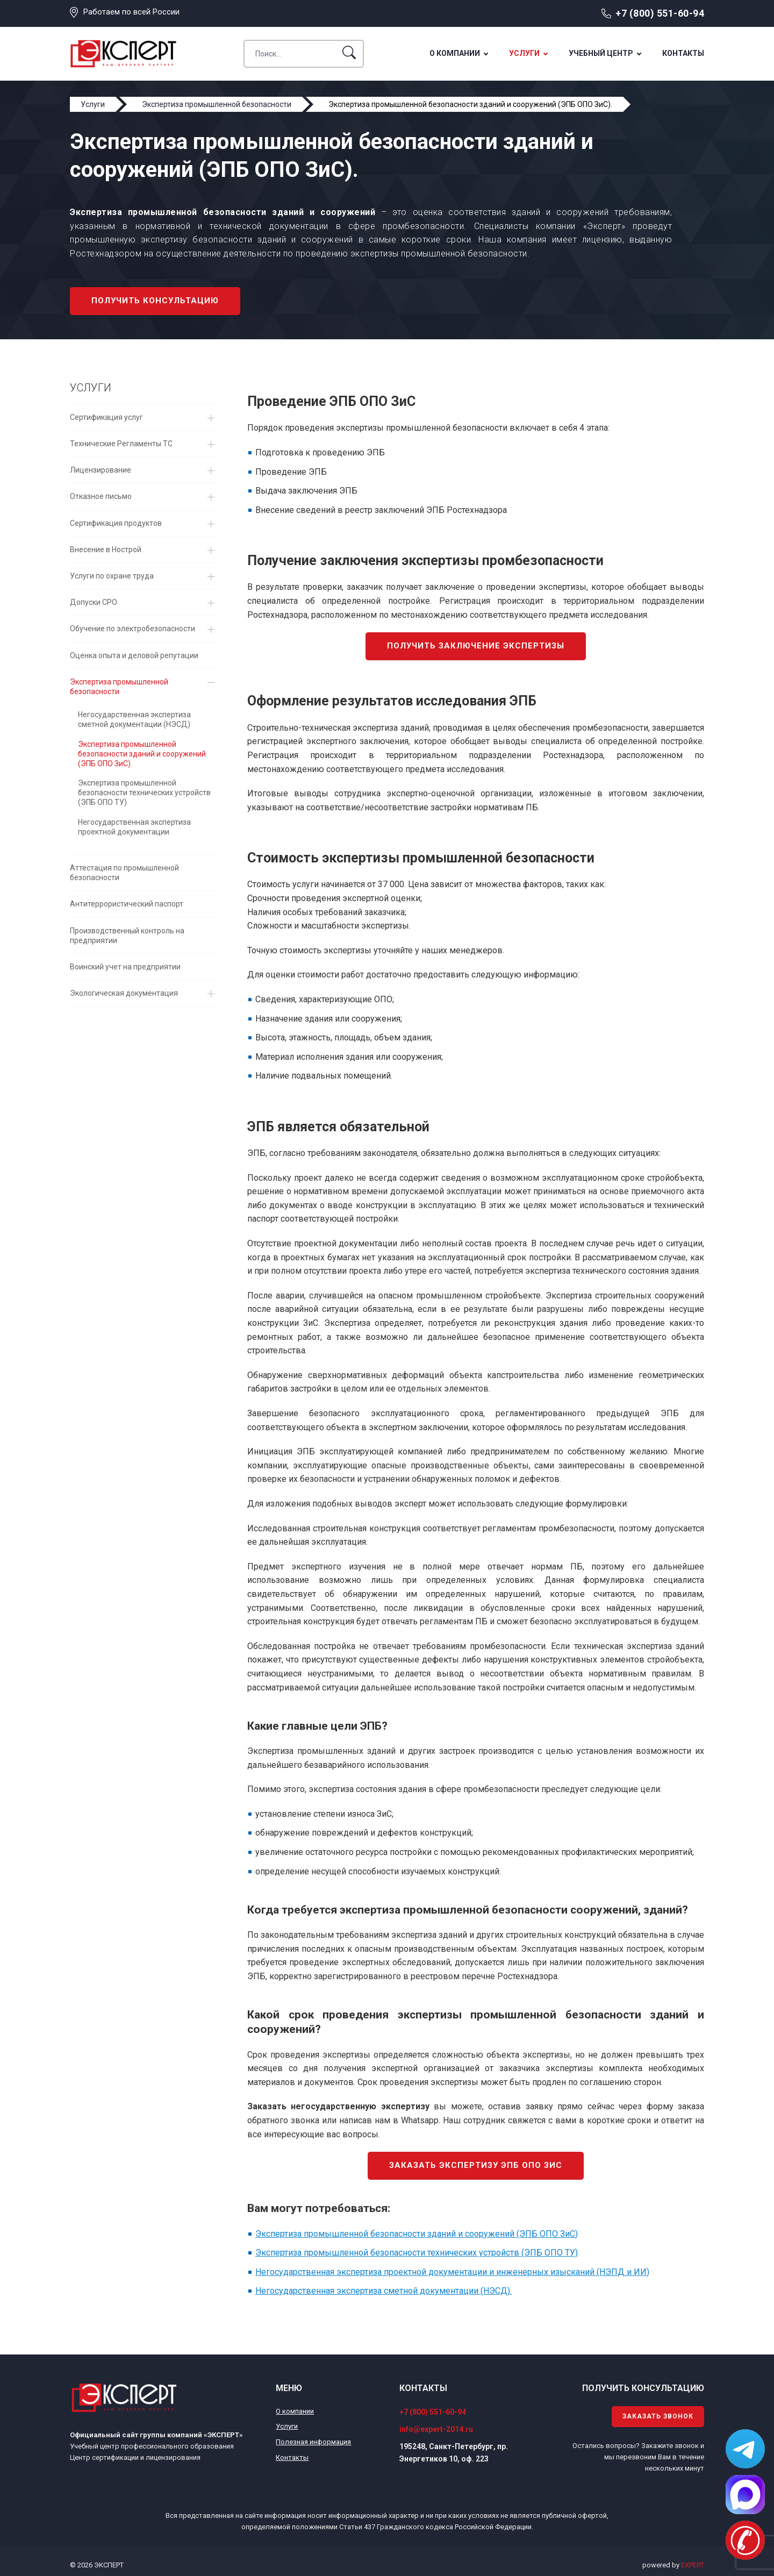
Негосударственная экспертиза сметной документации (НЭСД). (383, 2291)
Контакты (683, 53)
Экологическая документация (124, 993)
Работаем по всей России (131, 12)
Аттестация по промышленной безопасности (124, 873)
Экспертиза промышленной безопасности (119, 686)
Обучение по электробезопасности (132, 628)
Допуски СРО (93, 602)
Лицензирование (100, 470)
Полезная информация (313, 2442)
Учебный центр (601, 53)
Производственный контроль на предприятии (127, 935)
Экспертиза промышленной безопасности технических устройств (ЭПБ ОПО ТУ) (144, 793)
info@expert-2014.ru (436, 2429)
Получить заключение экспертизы (475, 646)
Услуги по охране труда (112, 576)
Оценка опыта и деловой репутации (134, 655)
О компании (454, 53)
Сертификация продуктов (116, 523)
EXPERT (692, 2565)
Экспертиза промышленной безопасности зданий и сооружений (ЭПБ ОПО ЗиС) (416, 2234)
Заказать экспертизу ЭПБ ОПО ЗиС (475, 2165)
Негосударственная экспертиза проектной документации (134, 827)
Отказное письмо (101, 496)
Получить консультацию (155, 300)
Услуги (524, 53)
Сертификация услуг (106, 417)
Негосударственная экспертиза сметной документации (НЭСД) (134, 719)
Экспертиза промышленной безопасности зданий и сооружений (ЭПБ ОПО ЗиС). (142, 754)
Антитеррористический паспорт (126, 904)
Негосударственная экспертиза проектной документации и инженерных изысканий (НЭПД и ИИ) (452, 2272)
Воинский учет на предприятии (125, 966)
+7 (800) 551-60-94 (659, 13)
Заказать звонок (657, 2416)
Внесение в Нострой (105, 549)
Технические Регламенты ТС (121, 443)
